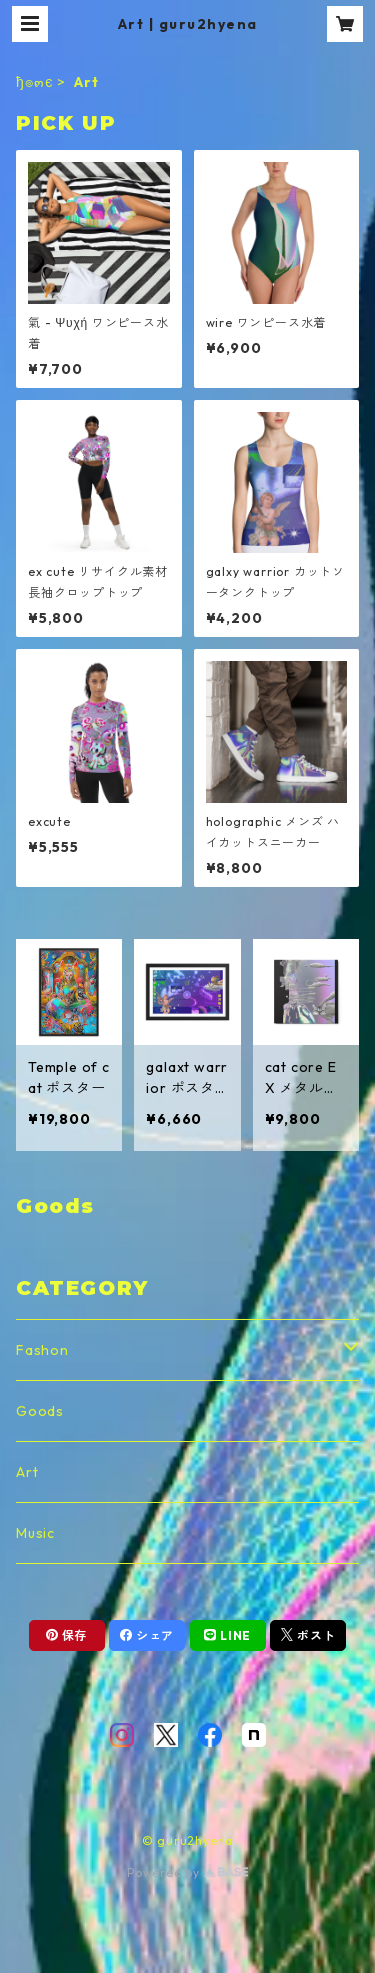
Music (35, 1533)
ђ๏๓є (34, 82)
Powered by (187, 1872)
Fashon (42, 1350)
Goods (40, 1411)
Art (27, 1472)
